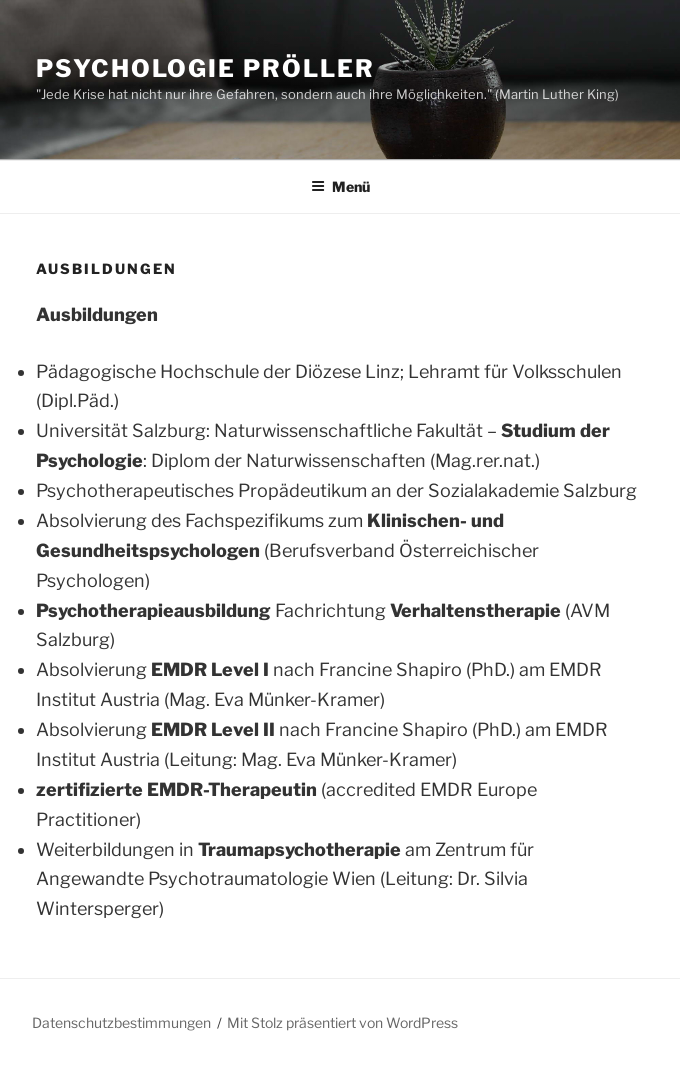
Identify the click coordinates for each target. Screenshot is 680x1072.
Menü (340, 186)
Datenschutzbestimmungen (121, 1022)
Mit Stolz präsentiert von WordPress (342, 1022)
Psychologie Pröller (205, 68)
